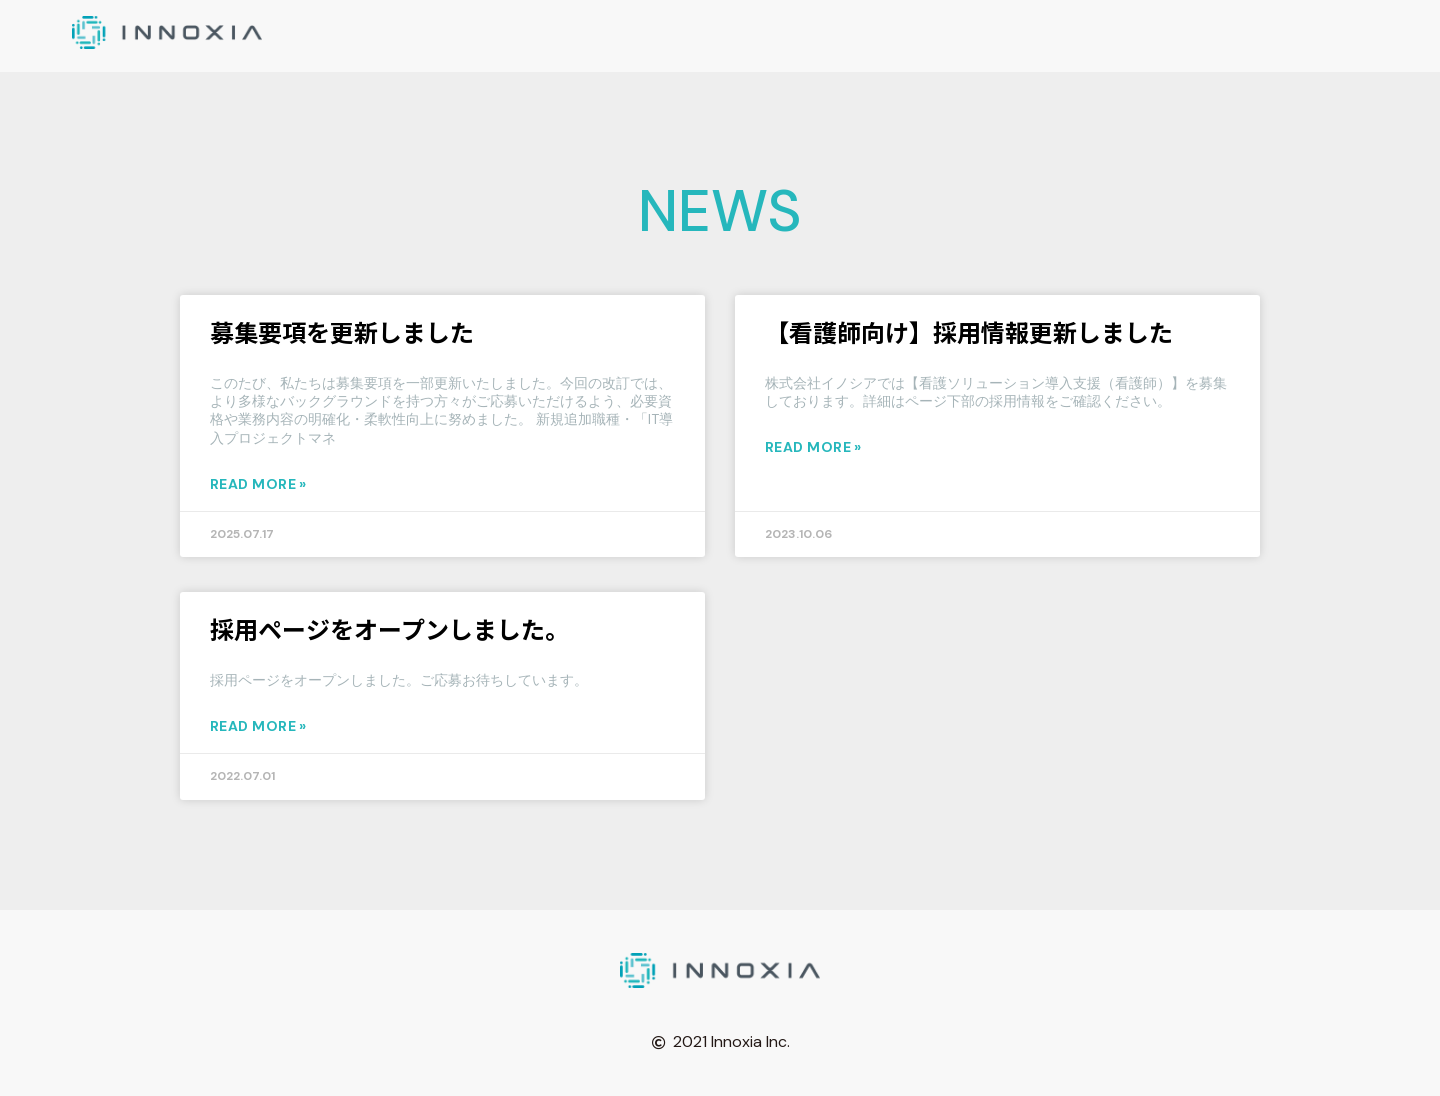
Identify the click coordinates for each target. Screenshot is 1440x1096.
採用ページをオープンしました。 (389, 628)
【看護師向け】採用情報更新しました (969, 331)
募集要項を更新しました (342, 331)
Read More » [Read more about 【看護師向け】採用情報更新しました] (813, 447)
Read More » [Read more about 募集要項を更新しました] (258, 484)
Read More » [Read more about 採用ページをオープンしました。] (258, 726)
